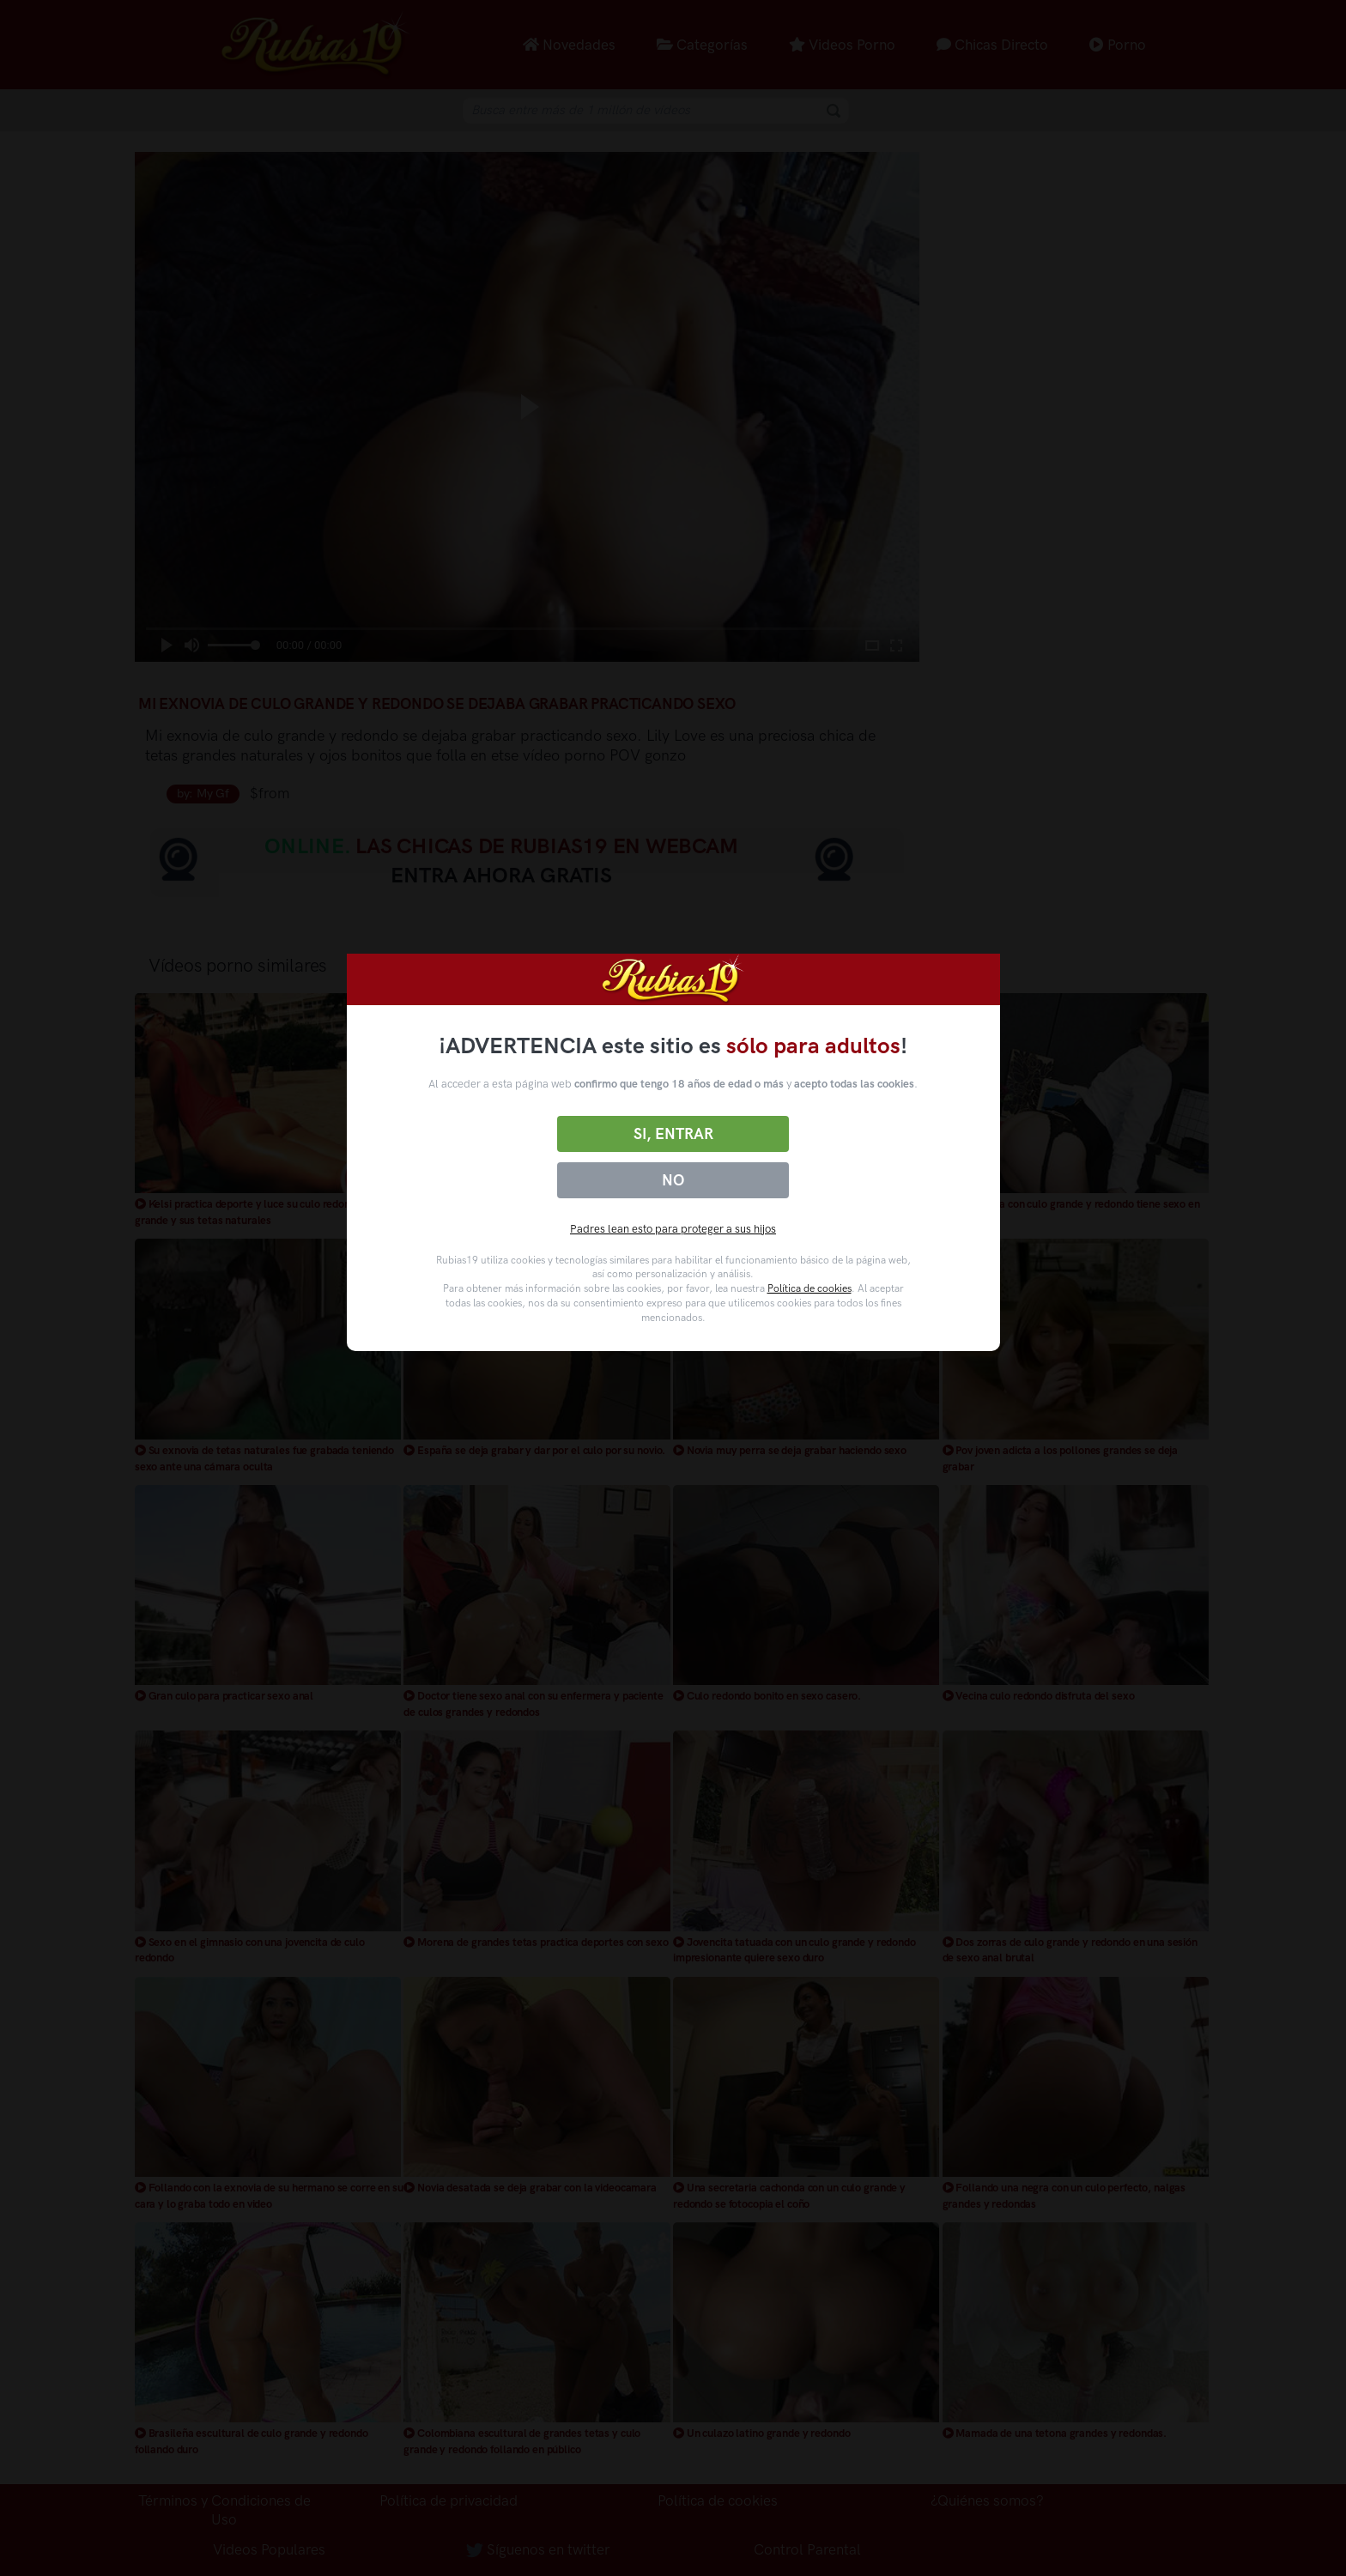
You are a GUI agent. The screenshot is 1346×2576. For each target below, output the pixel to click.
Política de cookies (809, 1288)
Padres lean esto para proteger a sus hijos (673, 1228)
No (673, 1180)
